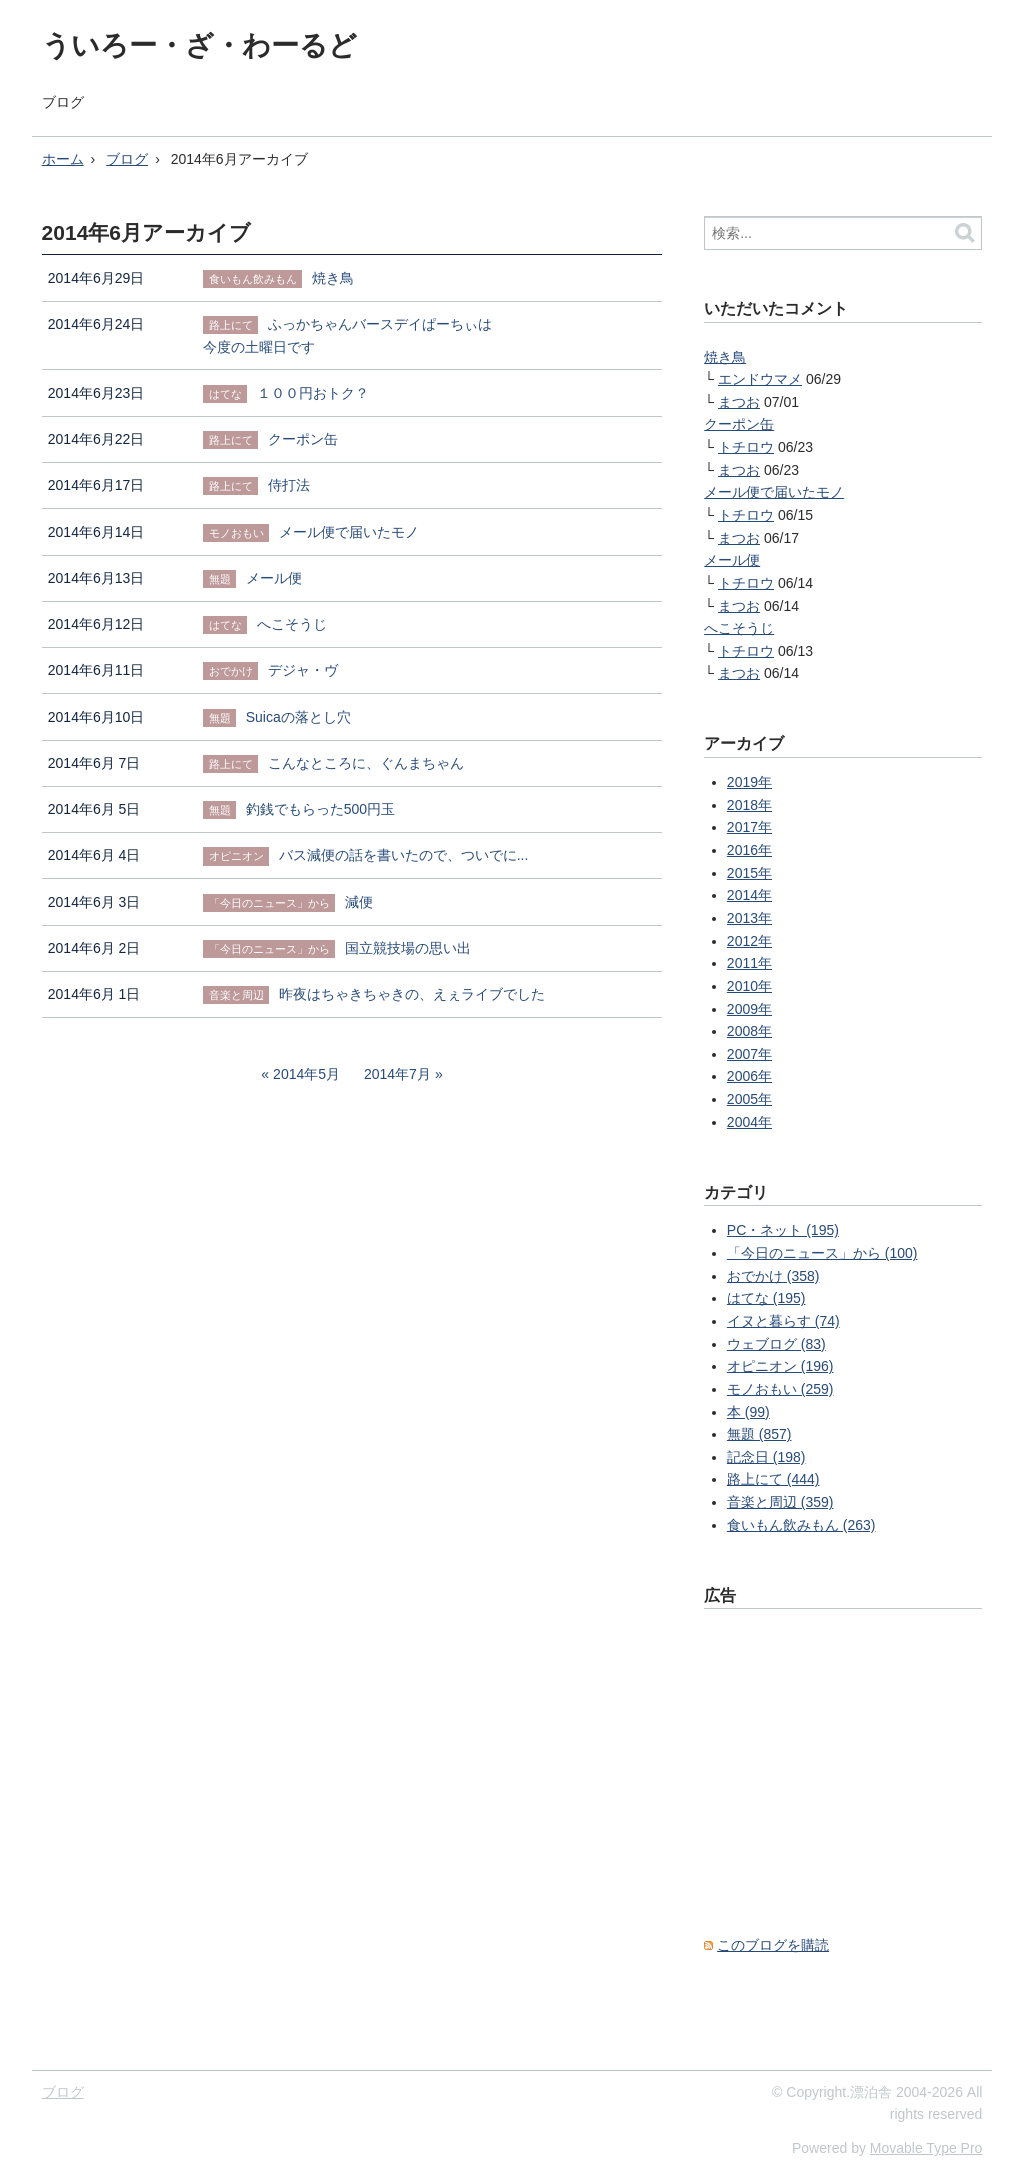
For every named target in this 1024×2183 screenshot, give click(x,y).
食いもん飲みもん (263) (801, 1525)
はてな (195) (766, 1298)
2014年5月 (306, 1074)
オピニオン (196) (780, 1366)
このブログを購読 (773, 1945)
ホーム (63, 159)
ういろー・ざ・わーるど (199, 45)
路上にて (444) (773, 1479)
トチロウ (746, 447)
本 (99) (748, 1412)
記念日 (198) (766, 1457)
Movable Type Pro (926, 2148)
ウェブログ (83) (776, 1344)
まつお (739, 402)
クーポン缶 (739, 424)
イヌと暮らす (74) (783, 1321)
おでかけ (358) (773, 1276)
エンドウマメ (760, 379)
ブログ (63, 102)
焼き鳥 (725, 357)
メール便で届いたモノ (774, 492)
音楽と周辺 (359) (780, 1502)
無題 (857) (759, 1434)
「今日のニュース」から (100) (822, 1253)
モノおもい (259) (780, 1389)
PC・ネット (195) (783, 1230)
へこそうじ (739, 628)
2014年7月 (397, 1074)
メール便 (732, 560)
